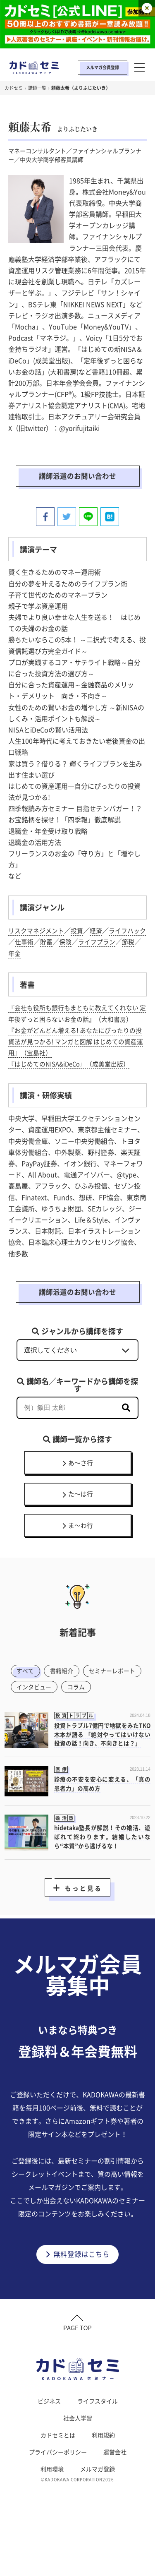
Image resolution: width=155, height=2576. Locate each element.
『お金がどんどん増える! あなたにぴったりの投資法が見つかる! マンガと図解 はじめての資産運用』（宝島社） (77, 1054)
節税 (14, 955)
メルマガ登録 (97, 2522)
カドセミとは (58, 2488)
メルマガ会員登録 (102, 67)
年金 (34, 955)
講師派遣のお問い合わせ (78, 477)
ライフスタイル (97, 2454)
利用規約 (103, 2488)
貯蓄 (61, 943)
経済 (100, 932)
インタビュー (102, 1708)
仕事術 (38, 943)
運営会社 (114, 2505)
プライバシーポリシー (58, 2505)
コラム (26, 1725)
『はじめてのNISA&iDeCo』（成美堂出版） (73, 1077)
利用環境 (52, 2522)
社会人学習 (77, 2471)
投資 (81, 932)
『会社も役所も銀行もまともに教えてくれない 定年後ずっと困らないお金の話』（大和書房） (75, 1020)
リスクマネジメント (38, 932)
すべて (26, 1691)
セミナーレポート (42, 1708)
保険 (81, 943)
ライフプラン (114, 943)
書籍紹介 (65, 1691)
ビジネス (49, 2454)
